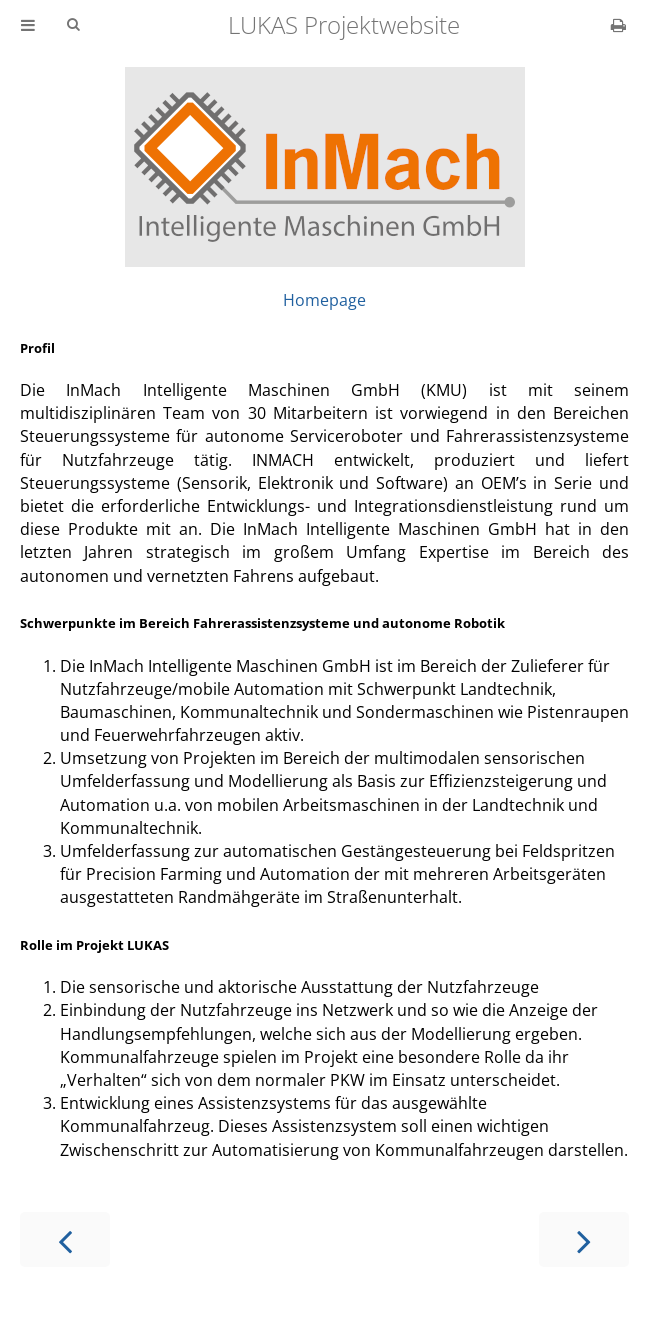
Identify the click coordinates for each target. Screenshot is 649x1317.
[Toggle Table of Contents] (28, 25)
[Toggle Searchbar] (73, 25)
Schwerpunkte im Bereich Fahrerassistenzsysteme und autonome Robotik (262, 623)
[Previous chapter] (65, 1239)
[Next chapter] (584, 1239)
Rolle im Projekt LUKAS (94, 945)
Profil (37, 348)
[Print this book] (618, 25)
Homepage (324, 300)
